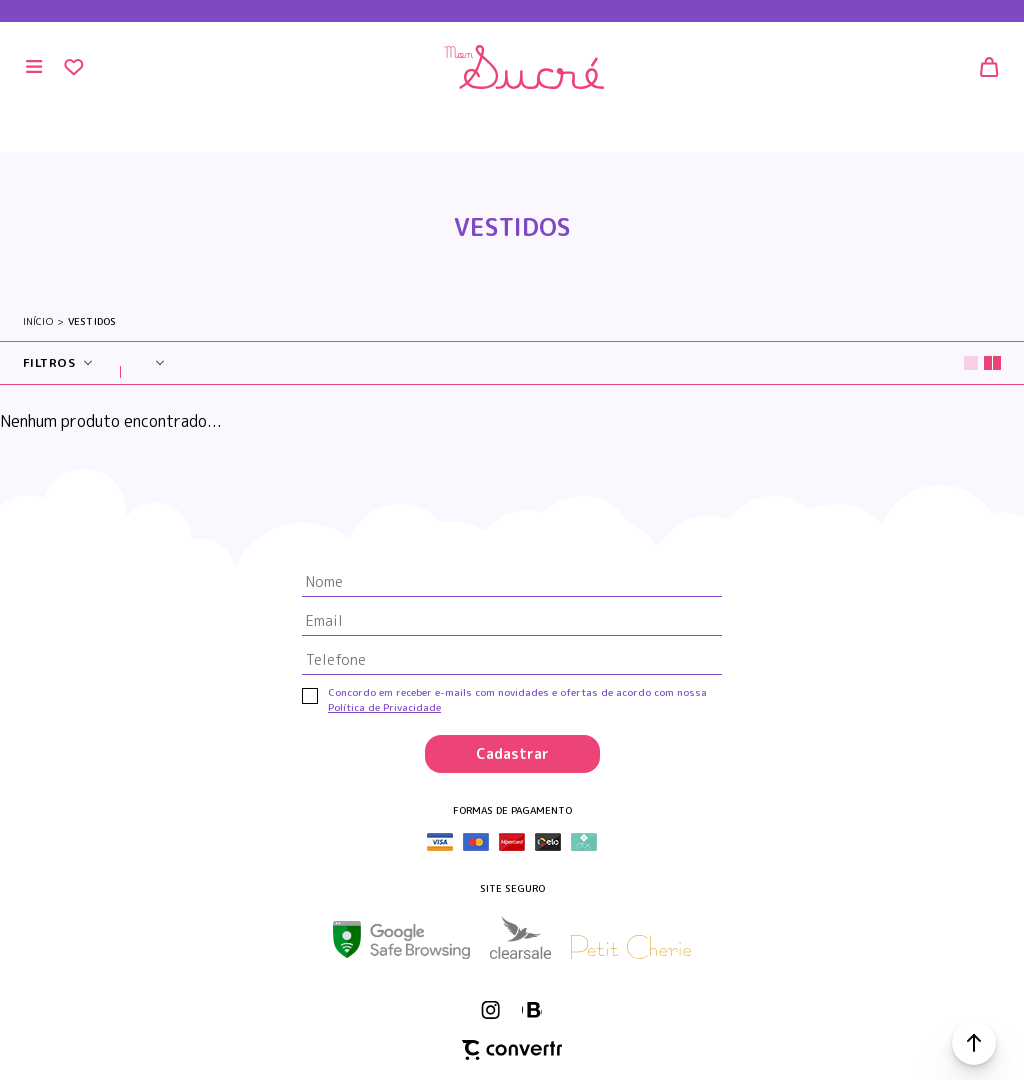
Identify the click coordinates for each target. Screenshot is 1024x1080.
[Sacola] (989, 67)
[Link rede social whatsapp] (532, 1010)
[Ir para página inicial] (38, 321)
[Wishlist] (74, 67)
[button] (974, 1043)
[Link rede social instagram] (492, 1010)
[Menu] (35, 67)
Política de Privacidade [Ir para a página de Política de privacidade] (384, 707)
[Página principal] (524, 67)
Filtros (49, 362)
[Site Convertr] (512, 1050)
